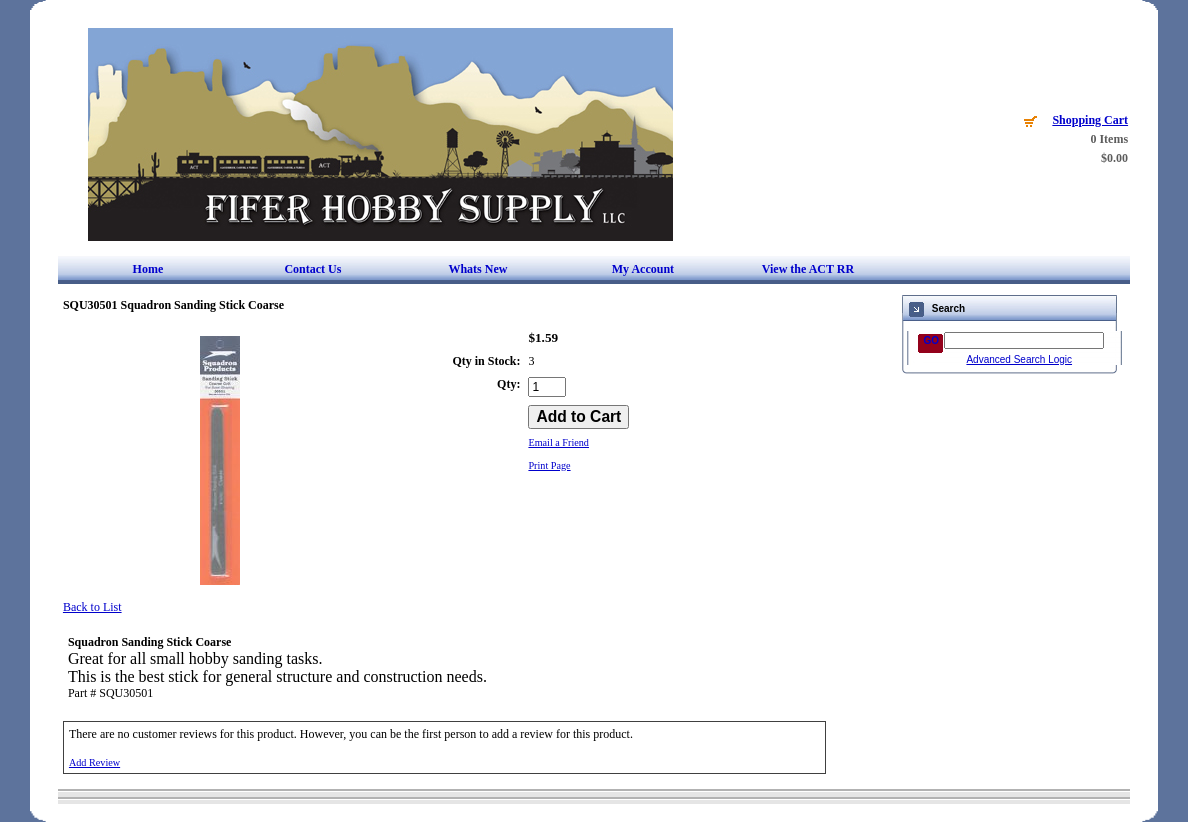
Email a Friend (558, 442)
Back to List (92, 607)
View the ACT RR (808, 269)
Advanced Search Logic (1019, 359)
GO (931, 340)
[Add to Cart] (578, 417)
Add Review (94, 762)
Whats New (477, 269)
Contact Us (312, 269)
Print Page (549, 465)
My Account (643, 269)
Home (148, 269)
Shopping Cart (1090, 120)
